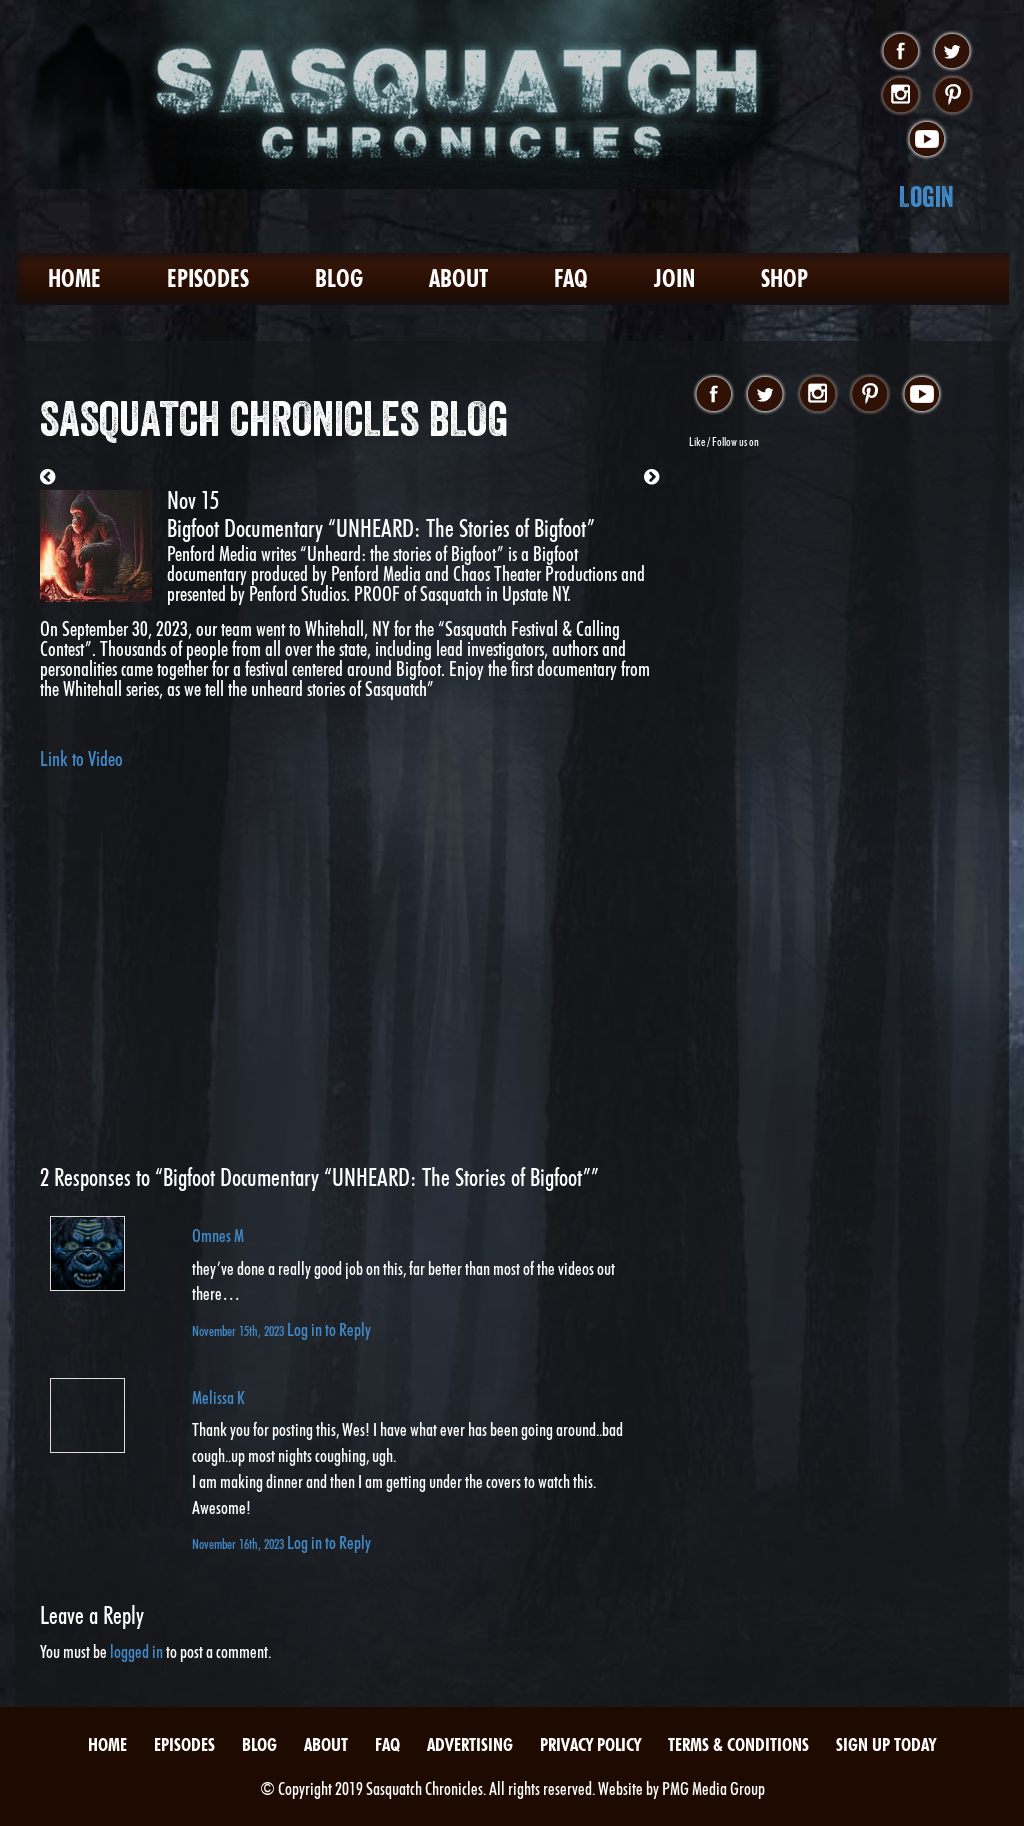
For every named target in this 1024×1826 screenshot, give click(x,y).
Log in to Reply (329, 1329)
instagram (900, 96)
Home (74, 278)
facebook (900, 52)
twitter (952, 52)
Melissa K (218, 1397)
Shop (784, 278)
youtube (926, 140)
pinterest (952, 96)
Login (926, 196)
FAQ (571, 278)
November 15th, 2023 (239, 1330)
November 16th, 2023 (239, 1543)
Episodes (208, 278)
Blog (339, 278)
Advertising (470, 1744)
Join (674, 278)
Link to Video (81, 759)
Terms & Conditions (738, 1744)
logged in (136, 1651)
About (458, 278)
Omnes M (218, 1235)
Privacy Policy (590, 1744)
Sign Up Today (886, 1744)
